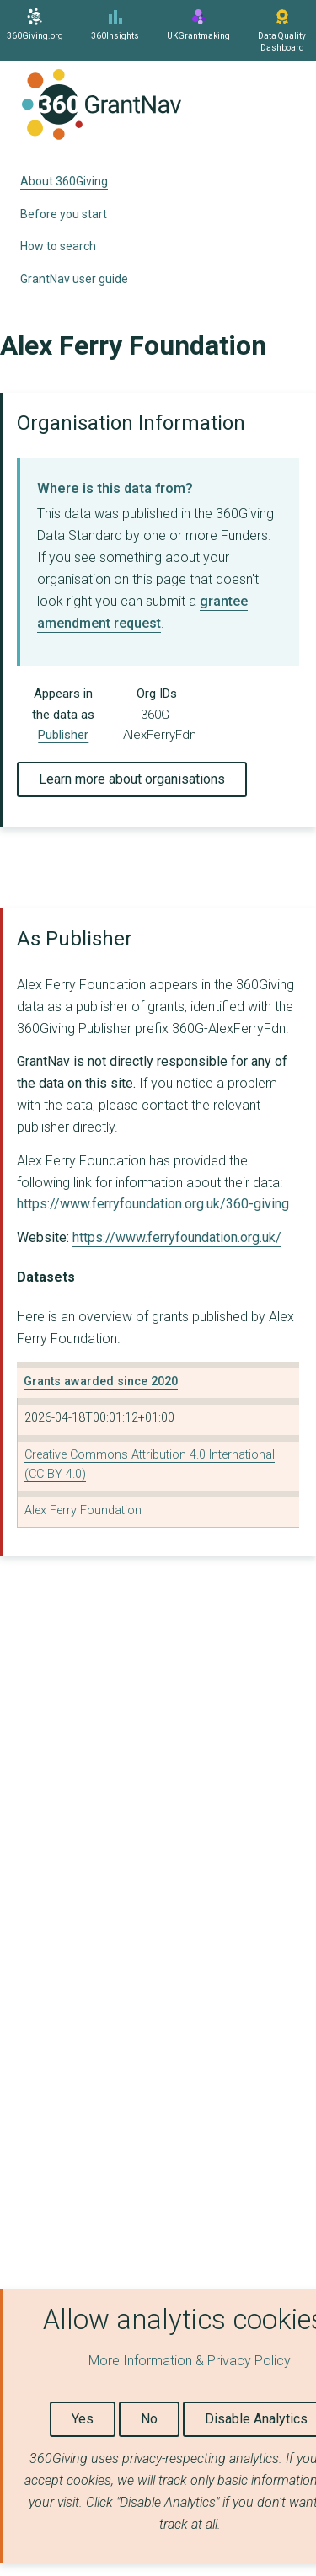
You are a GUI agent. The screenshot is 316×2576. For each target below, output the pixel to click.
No (149, 2419)
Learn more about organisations (132, 779)
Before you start (63, 214)
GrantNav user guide (74, 279)
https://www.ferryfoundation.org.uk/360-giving (153, 1204)
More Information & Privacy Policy (189, 2361)
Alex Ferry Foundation (83, 1510)
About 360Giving (64, 181)
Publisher (63, 734)
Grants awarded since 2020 (101, 1381)
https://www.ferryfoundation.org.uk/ (176, 1237)
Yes (83, 2419)
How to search (58, 246)
